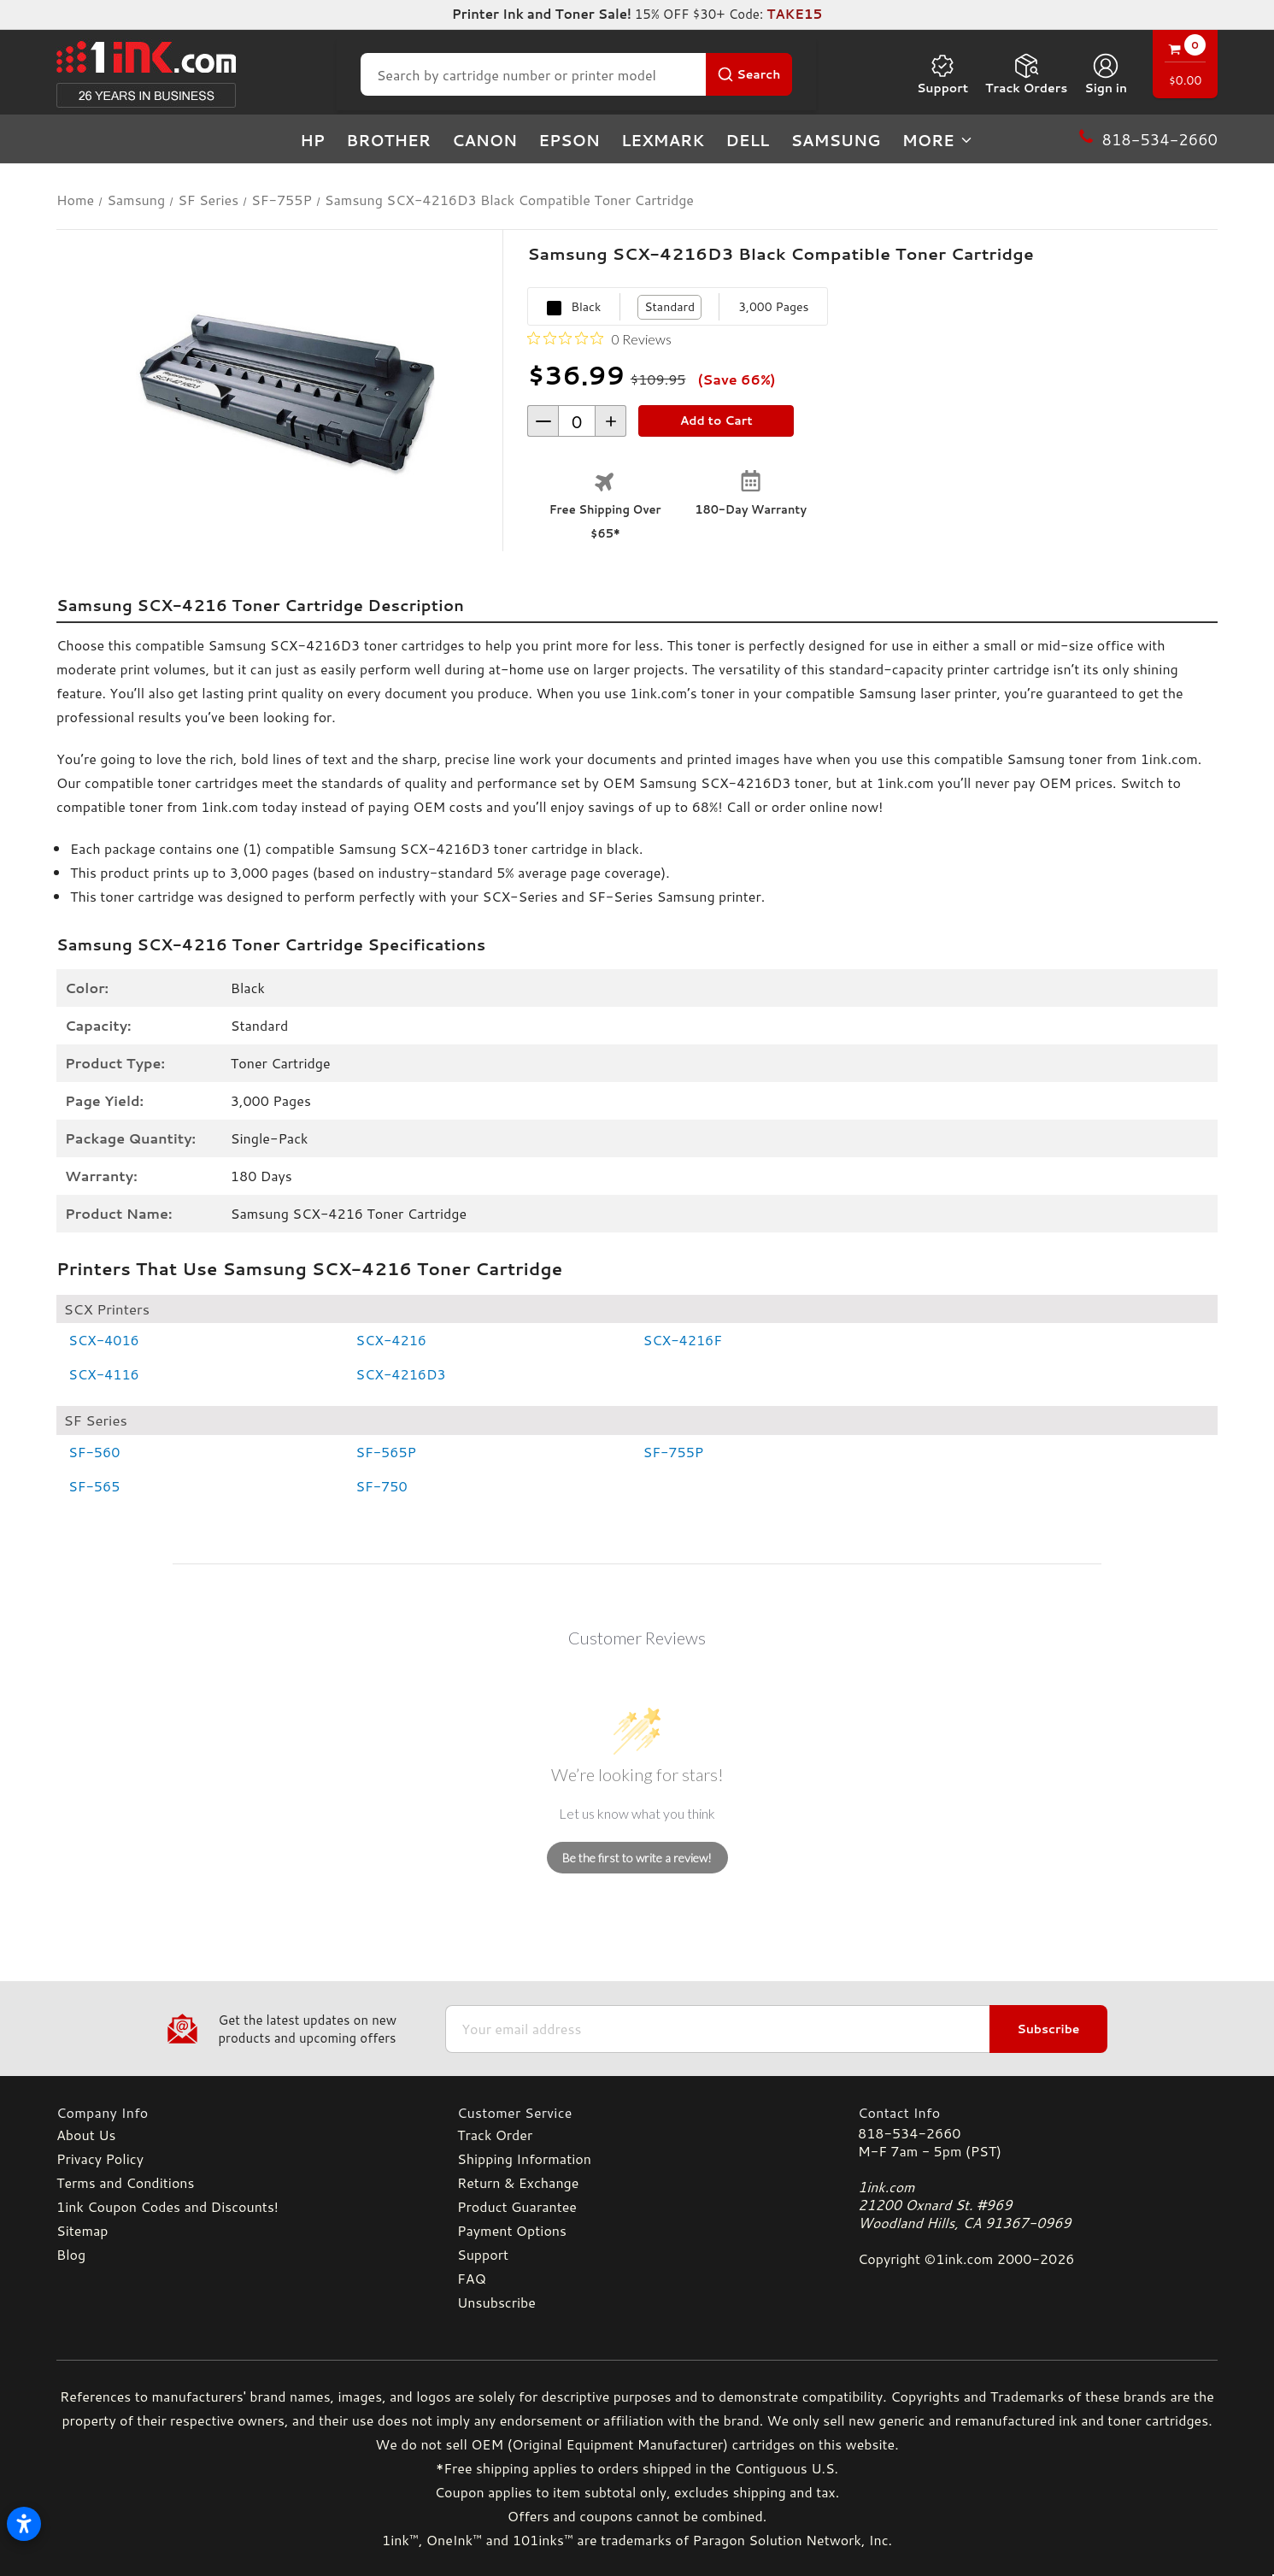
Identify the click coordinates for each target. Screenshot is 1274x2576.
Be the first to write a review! (637, 1857)
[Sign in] (1105, 74)
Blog (70, 2254)
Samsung (835, 140)
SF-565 (94, 1486)
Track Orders (1026, 74)
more (938, 140)
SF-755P (673, 1451)
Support (942, 74)
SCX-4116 (103, 1374)
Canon (484, 140)
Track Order (494, 2134)
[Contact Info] (1038, 2112)
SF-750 (381, 1486)
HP (312, 140)
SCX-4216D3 (400, 1374)
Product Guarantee (517, 2206)
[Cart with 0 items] (1185, 66)
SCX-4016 (103, 1340)
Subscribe (1048, 2029)
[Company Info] (236, 2112)
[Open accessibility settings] (24, 2524)
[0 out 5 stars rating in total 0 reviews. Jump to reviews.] (599, 338)
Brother (388, 140)
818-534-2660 (909, 2133)
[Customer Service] (637, 2112)
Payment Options (512, 2230)
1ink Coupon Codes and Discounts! (167, 2206)
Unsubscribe (496, 2302)
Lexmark (662, 140)
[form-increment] (577, 421)
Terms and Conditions (125, 2182)
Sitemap (82, 2230)
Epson (569, 140)
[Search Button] (749, 74)
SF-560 (94, 1451)
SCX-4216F (682, 1340)
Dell (747, 140)
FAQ (471, 2278)
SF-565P (385, 1451)
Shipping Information (524, 2158)
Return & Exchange (517, 2182)
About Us (85, 2134)
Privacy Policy (100, 2158)
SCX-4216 (390, 1340)
